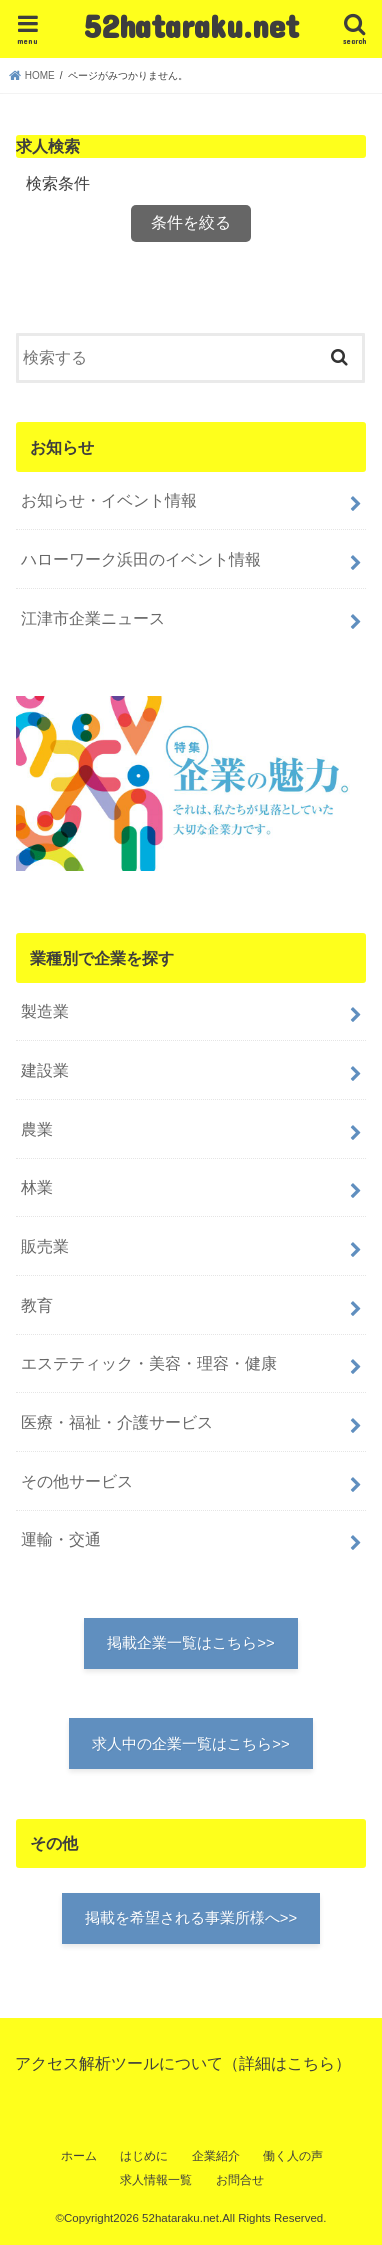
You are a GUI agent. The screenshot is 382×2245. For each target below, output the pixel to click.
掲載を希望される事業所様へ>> (191, 1918)
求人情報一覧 (156, 2180)
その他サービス (77, 1481)
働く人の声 (293, 2156)
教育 (37, 1305)
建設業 (45, 1070)
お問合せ (240, 2180)
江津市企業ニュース (93, 618)
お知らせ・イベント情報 (109, 500)
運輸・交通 (61, 1539)
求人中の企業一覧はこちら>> (190, 1744)
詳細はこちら (287, 2063)
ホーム (79, 2156)
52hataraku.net (191, 25)
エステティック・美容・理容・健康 (149, 1363)
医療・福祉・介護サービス (117, 1422)
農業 (37, 1129)
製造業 (45, 1011)
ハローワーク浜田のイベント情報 (141, 559)
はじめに (144, 2156)
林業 (37, 1187)
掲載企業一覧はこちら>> (190, 1643)
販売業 (45, 1246)
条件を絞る (191, 222)
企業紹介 (216, 2156)
